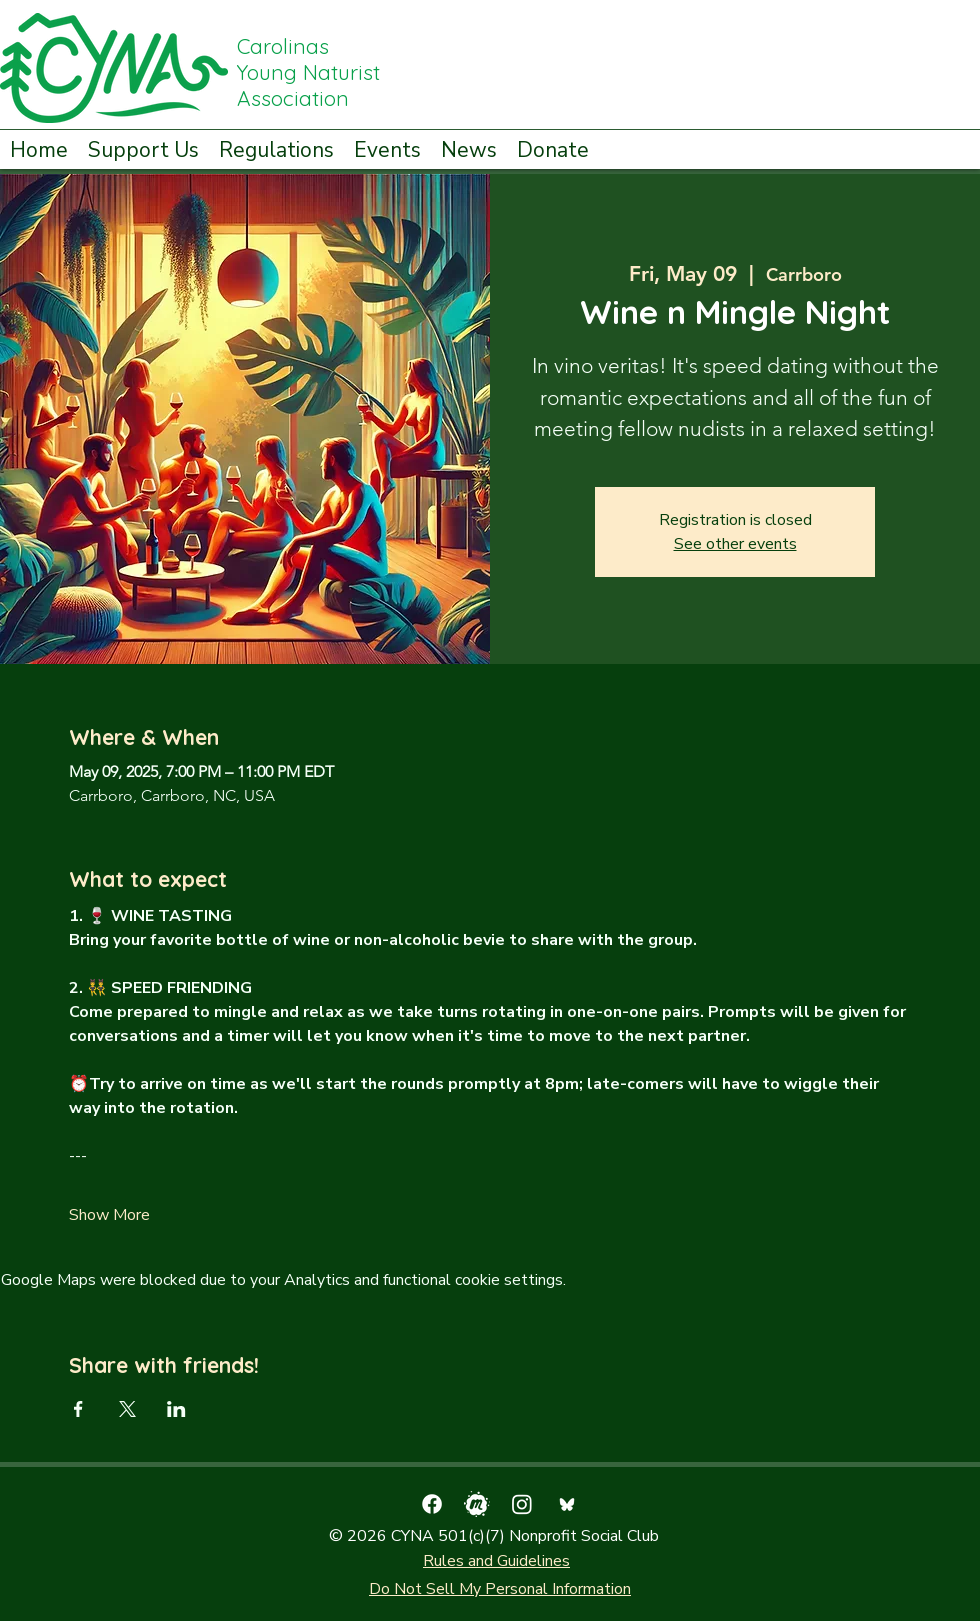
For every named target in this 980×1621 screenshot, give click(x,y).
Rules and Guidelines (496, 1561)
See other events (735, 544)
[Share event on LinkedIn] (176, 1409)
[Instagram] (522, 1504)
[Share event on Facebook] (78, 1409)
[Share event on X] (127, 1409)
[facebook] (432, 1504)
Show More (109, 1215)
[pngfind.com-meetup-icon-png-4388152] (477, 1504)
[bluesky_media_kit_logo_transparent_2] (567, 1504)
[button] (143, 148)
